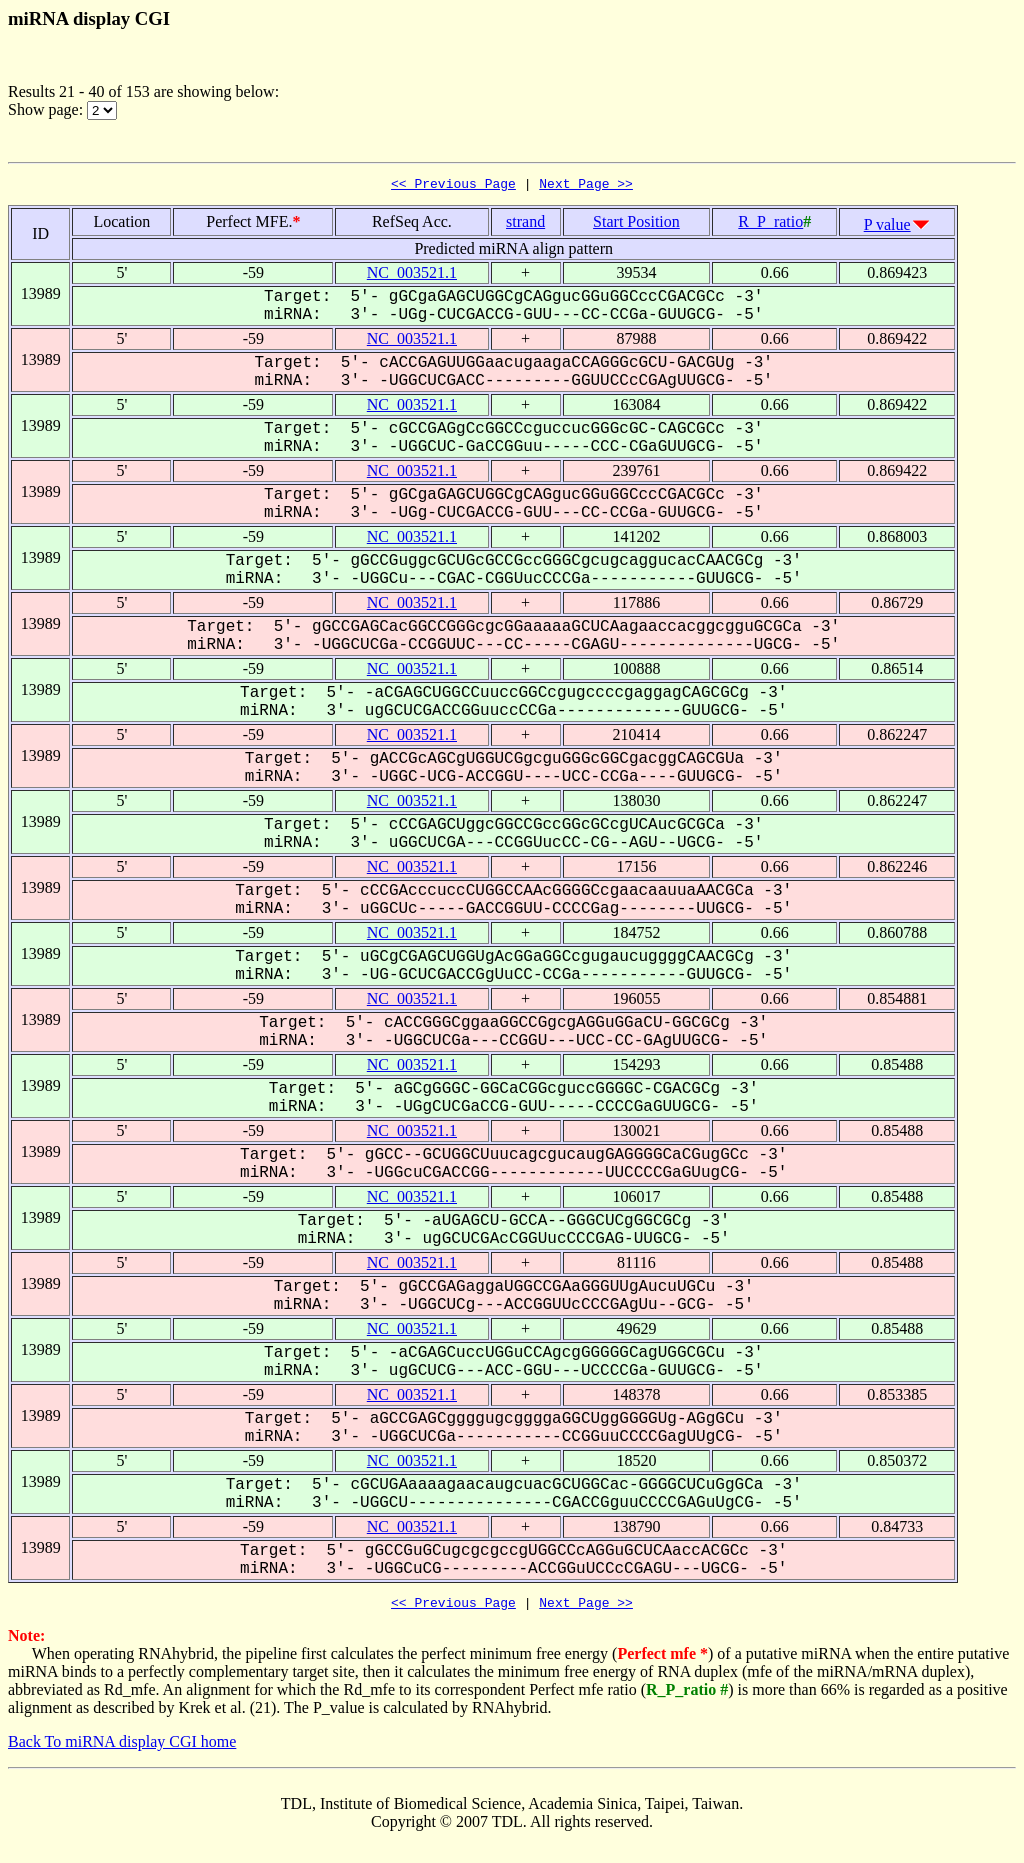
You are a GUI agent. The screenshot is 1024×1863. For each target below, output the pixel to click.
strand (525, 224)
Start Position (636, 224)
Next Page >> (586, 186)
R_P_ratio (770, 224)
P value (887, 227)
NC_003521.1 (412, 275)
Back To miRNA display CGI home (122, 1747)
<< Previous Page (453, 186)
